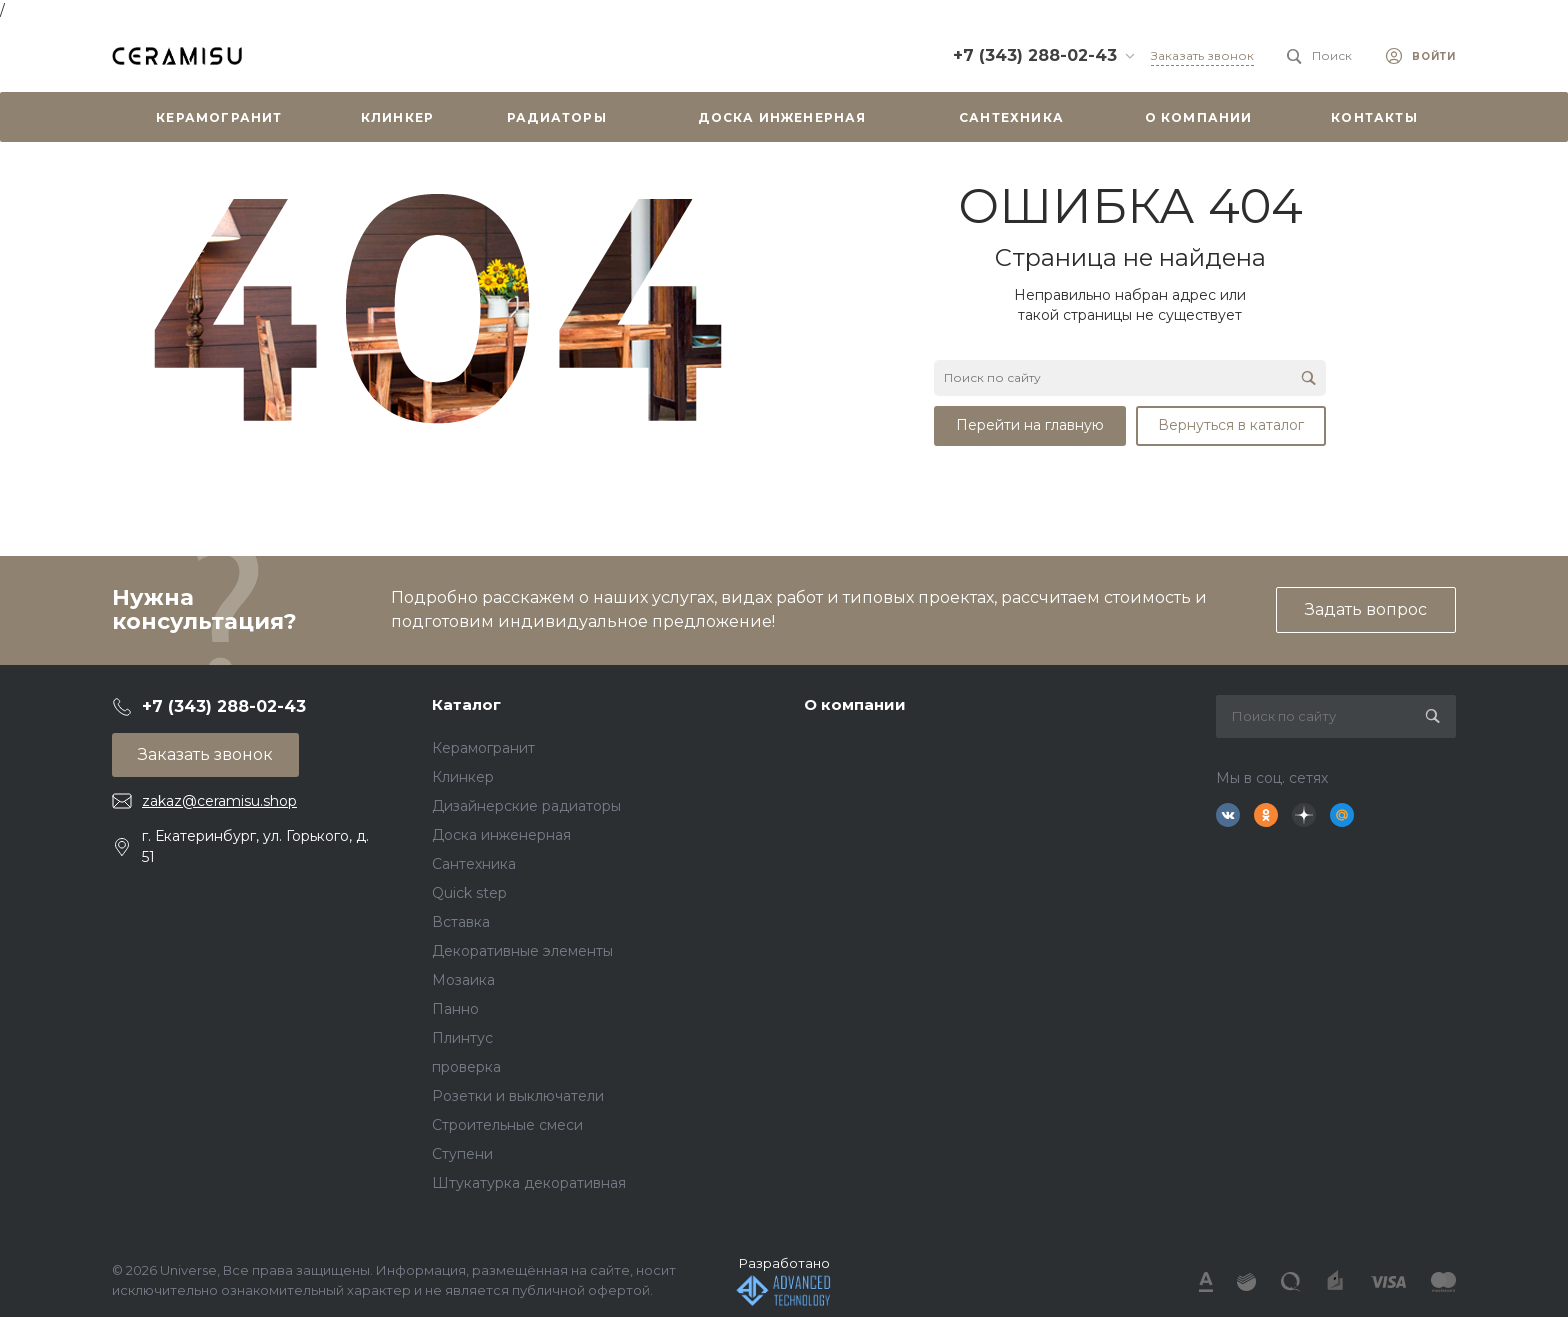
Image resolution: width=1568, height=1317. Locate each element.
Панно (455, 1009)
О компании (855, 704)
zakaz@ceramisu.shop (219, 801)
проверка (466, 1067)
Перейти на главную (1030, 425)
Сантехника (474, 864)
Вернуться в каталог (1231, 425)
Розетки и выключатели (518, 1096)
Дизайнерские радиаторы (526, 806)
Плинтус (462, 1038)
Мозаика (463, 980)
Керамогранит (483, 748)
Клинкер (463, 777)
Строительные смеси (507, 1125)
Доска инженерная (501, 835)
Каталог (466, 704)
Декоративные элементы (522, 951)
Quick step (469, 893)
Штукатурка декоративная (529, 1183)
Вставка (461, 922)
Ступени (462, 1154)
